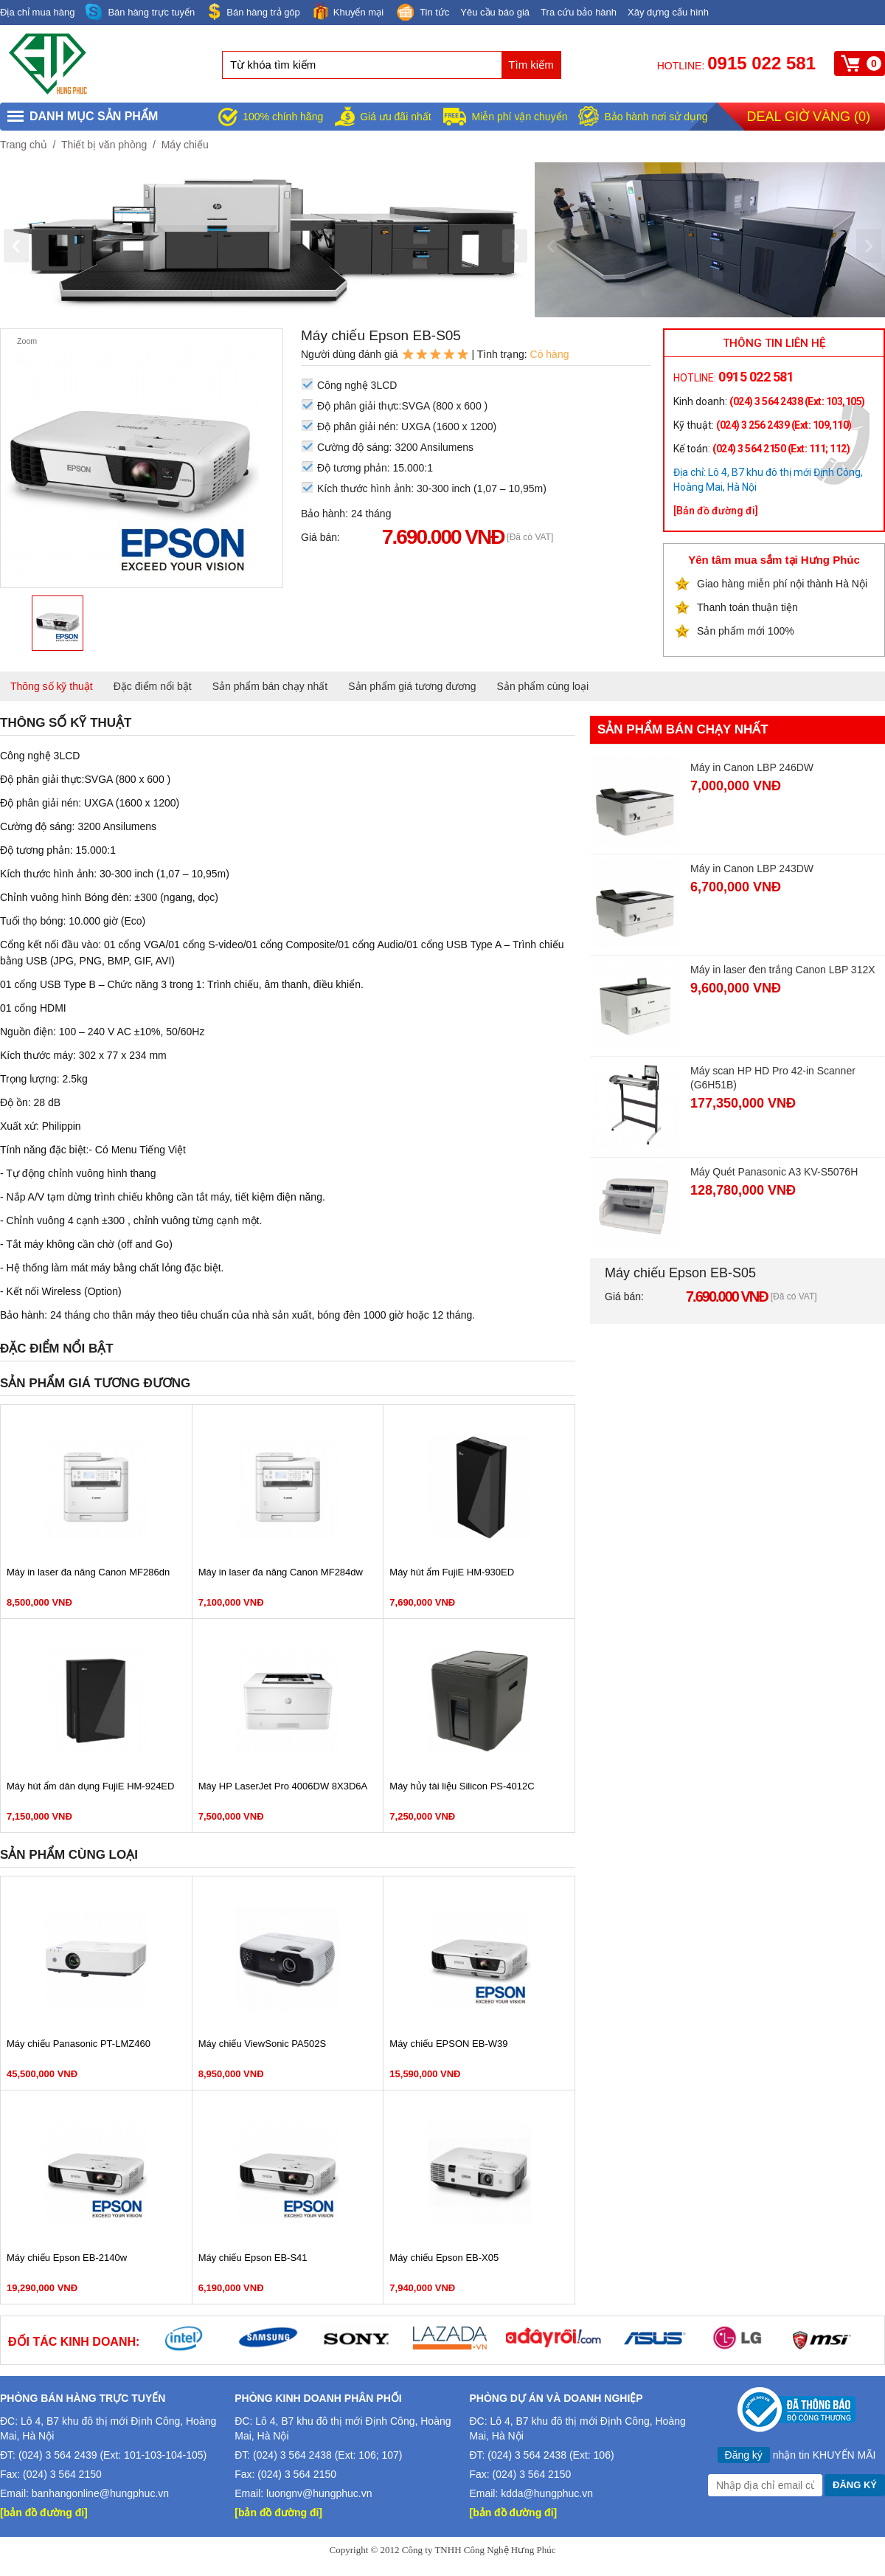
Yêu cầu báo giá (495, 12)
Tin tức (422, 13)
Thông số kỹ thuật (51, 686)
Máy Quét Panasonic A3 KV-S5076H (774, 1172)
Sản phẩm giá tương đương (412, 686)
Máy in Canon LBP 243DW (751, 868)
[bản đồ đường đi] (44, 2512)
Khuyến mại (347, 11)
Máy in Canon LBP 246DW (751, 767)
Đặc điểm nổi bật (153, 686)
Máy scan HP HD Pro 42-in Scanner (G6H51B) (773, 1078)
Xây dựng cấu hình (668, 12)
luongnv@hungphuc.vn (319, 2493)
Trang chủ (23, 145)
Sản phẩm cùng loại (543, 686)
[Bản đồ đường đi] (715, 511)
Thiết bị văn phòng (104, 145)
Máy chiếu (185, 145)
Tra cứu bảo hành (579, 12)
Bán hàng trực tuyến (140, 12)
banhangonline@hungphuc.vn (100, 2493)
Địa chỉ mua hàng (37, 12)
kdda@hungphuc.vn (547, 2493)
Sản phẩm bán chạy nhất (270, 686)
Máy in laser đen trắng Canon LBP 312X (782, 970)
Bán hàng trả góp (253, 11)
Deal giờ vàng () (808, 116)
